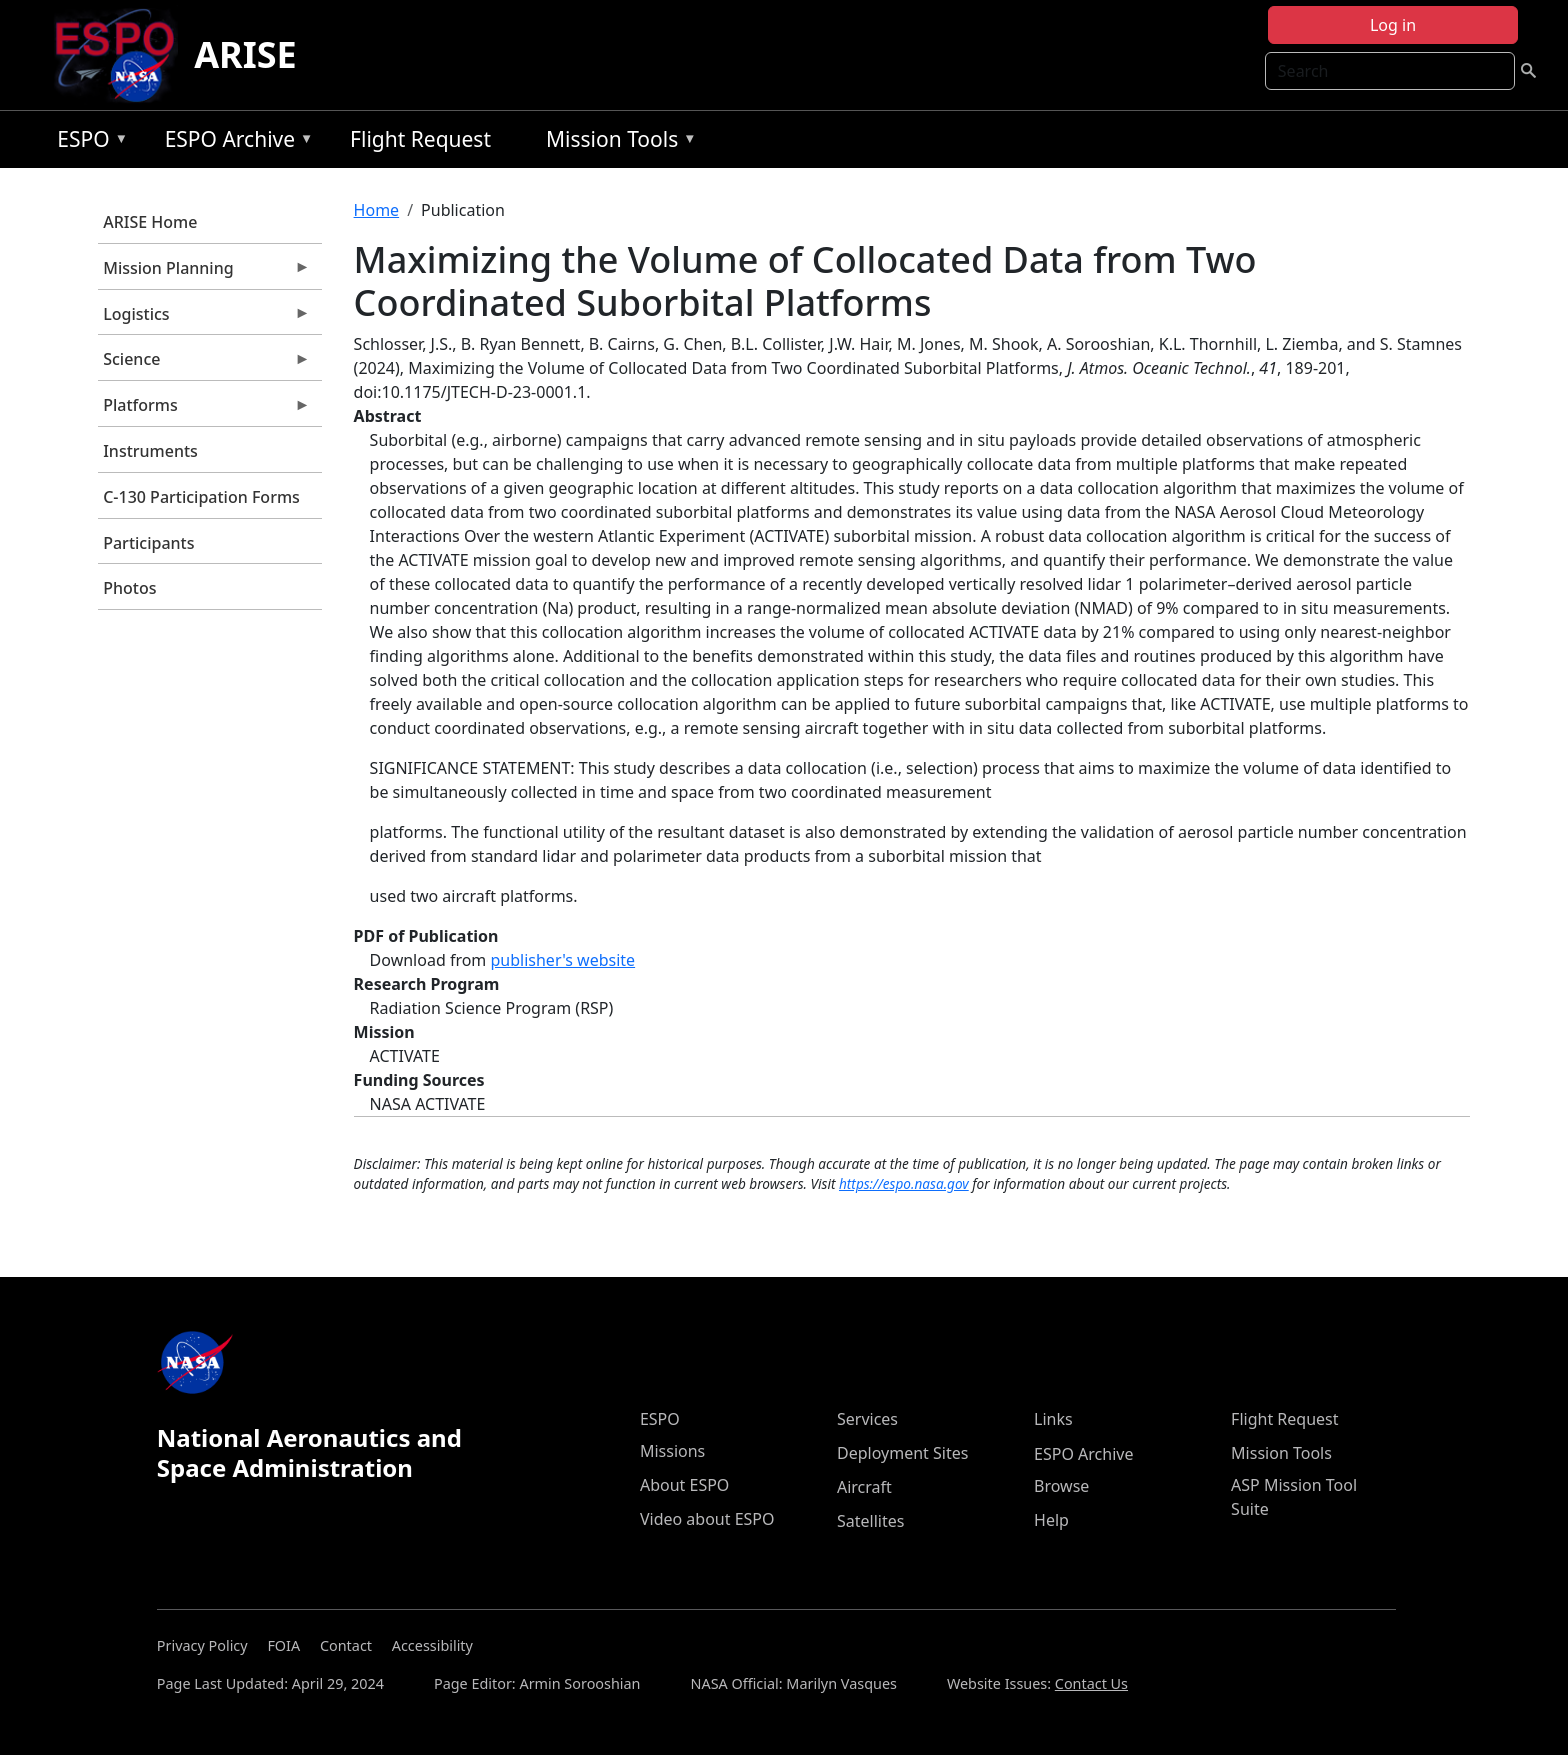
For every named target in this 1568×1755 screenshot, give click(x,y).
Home (377, 210)
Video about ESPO (707, 1519)
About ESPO (684, 1485)
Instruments (150, 451)
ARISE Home (150, 222)
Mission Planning (204, 273)
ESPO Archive (234, 142)
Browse (1061, 1486)
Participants (148, 543)
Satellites (870, 1521)
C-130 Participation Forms (201, 497)
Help (1051, 1520)
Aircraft (864, 1487)
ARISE (245, 54)
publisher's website (562, 960)
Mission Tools (616, 142)
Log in (1393, 25)
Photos (129, 588)
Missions (672, 1451)
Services (867, 1419)
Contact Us (1091, 1683)
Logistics (204, 319)
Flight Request (420, 139)
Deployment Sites (902, 1453)
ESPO (87, 142)
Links (1053, 1419)
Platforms (204, 410)
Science (204, 364)
